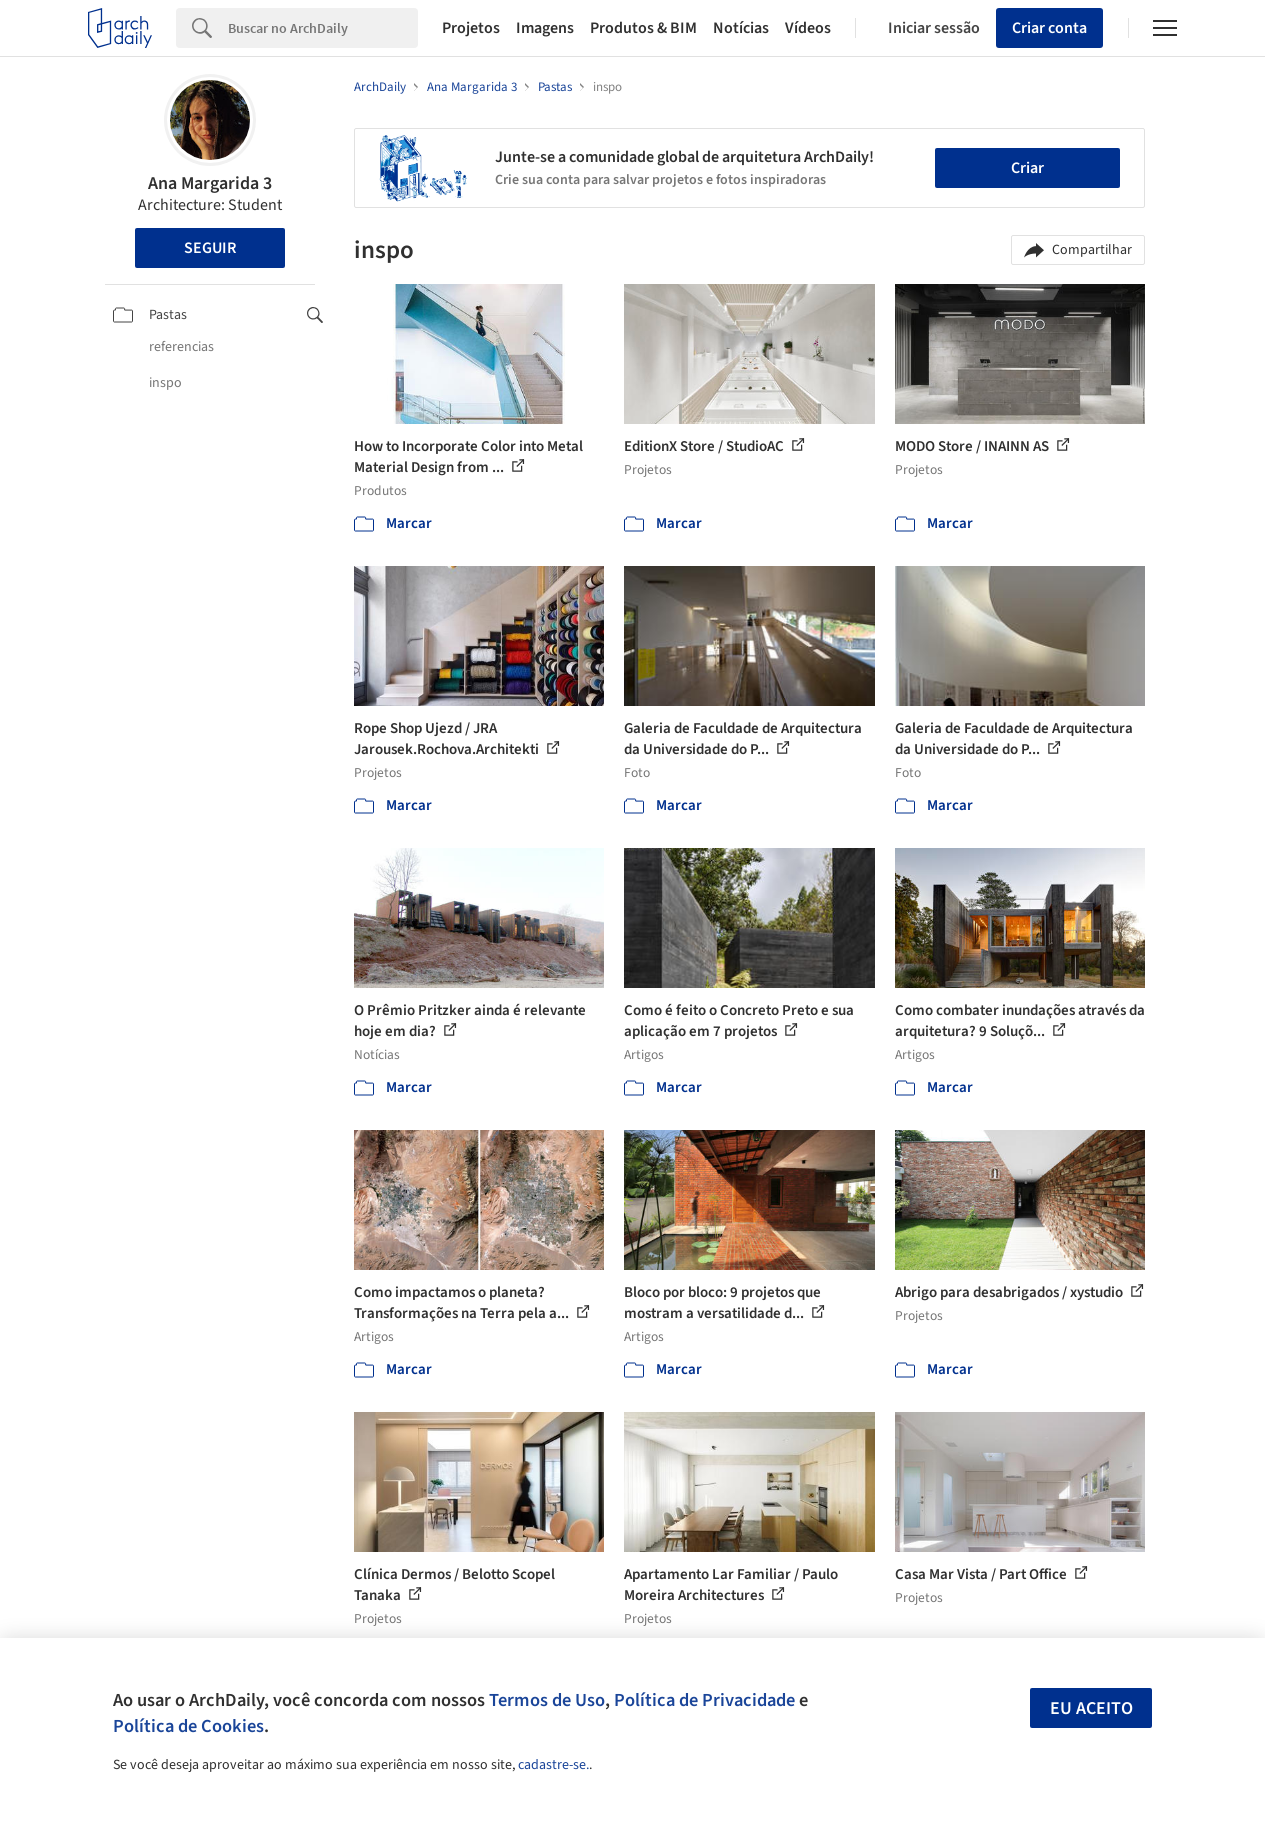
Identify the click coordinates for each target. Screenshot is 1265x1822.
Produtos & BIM (643, 28)
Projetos (471, 28)
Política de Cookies (188, 1726)
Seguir (210, 248)
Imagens (545, 28)
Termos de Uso (547, 1700)
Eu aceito (1091, 1708)
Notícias (741, 28)
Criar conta (1049, 28)
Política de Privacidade (704, 1700)
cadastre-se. (553, 1765)
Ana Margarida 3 (210, 183)
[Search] (323, 28)
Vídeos (808, 28)
